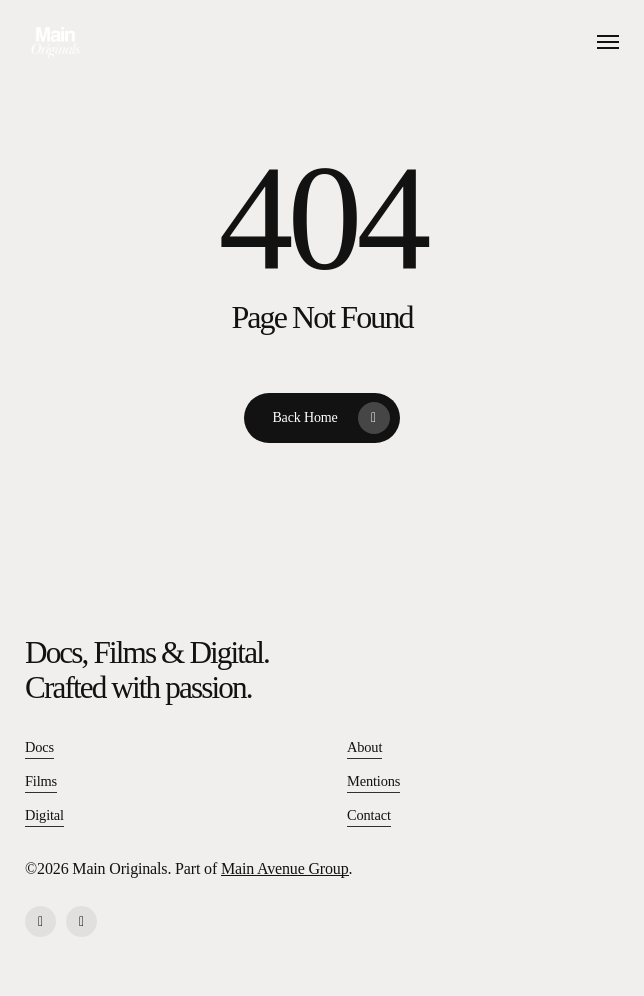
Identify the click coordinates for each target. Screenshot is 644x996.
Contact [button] (369, 815)
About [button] (364, 747)
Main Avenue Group (285, 868)
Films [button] (41, 781)
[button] (608, 42)
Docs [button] (39, 747)
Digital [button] (44, 815)
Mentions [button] (373, 781)
